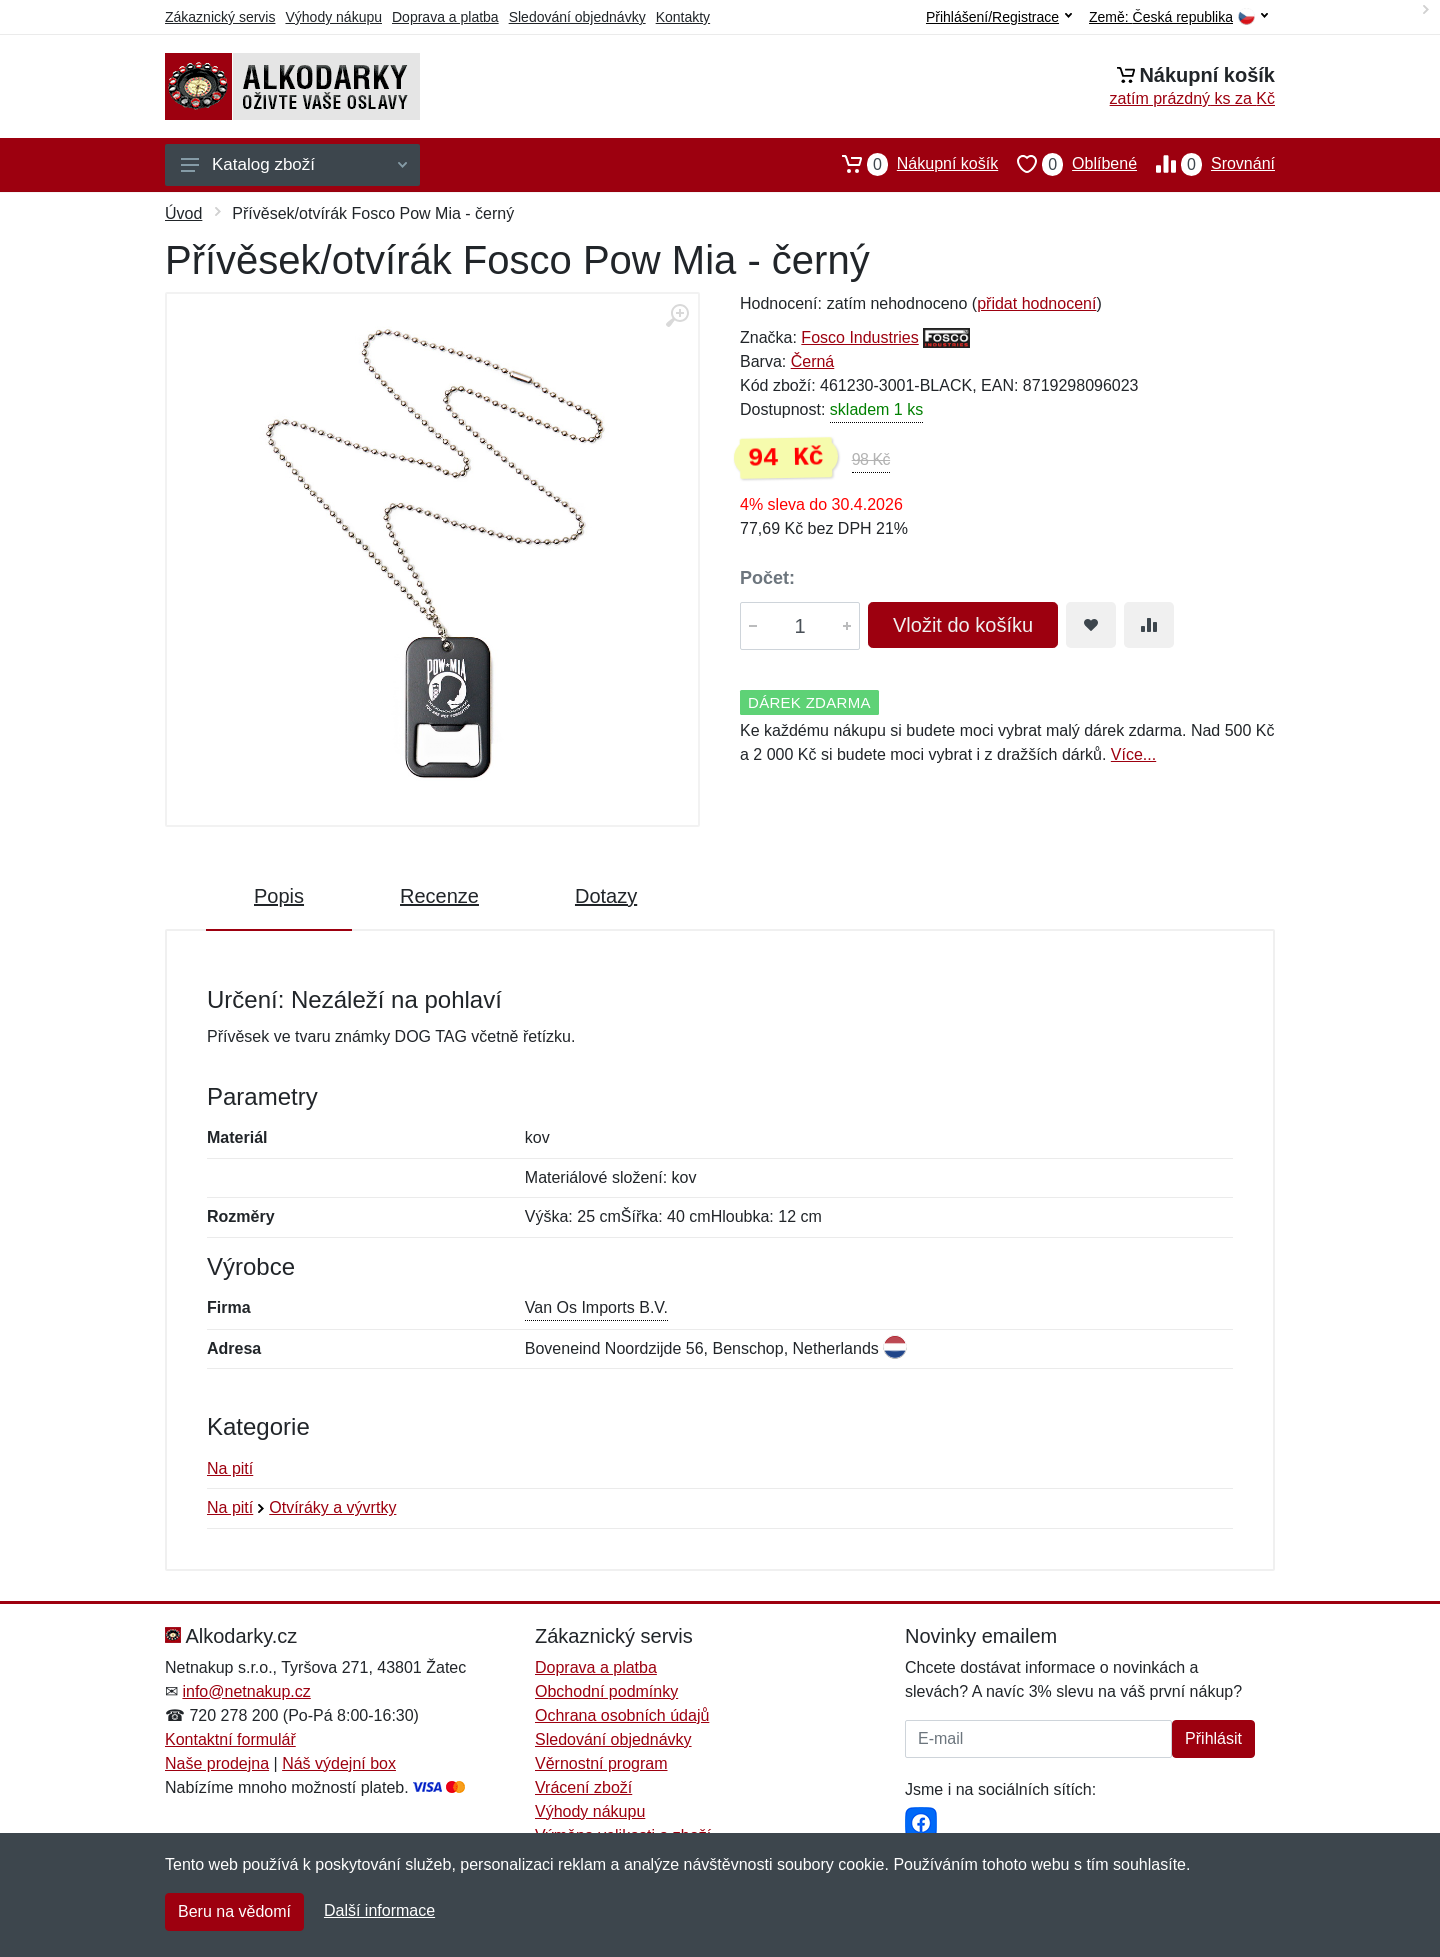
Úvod (183, 213)
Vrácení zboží (583, 1787)
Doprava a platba (445, 17)
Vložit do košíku (963, 625)
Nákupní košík (910, 164)
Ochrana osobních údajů (622, 1715)
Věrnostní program (601, 1763)
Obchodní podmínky (606, 1691)
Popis (279, 896)
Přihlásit (1213, 1738)
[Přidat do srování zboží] (1149, 625)
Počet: (767, 578)
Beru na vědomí (234, 1911)
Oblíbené (1067, 164)
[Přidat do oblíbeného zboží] (1091, 625)
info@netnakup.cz (246, 1691)
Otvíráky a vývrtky (332, 1507)
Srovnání (1206, 164)
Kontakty (683, 17)
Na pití (230, 1468)
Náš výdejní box (339, 1763)
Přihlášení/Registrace (999, 17)
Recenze (439, 896)
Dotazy (606, 896)
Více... (1133, 754)
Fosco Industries (859, 337)
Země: (1178, 17)
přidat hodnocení (1036, 303)
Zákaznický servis (220, 17)
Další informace (379, 1910)
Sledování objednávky (577, 17)
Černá (813, 361)
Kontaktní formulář (230, 1739)
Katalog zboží (294, 164)
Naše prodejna (217, 1763)
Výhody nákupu (333, 17)
